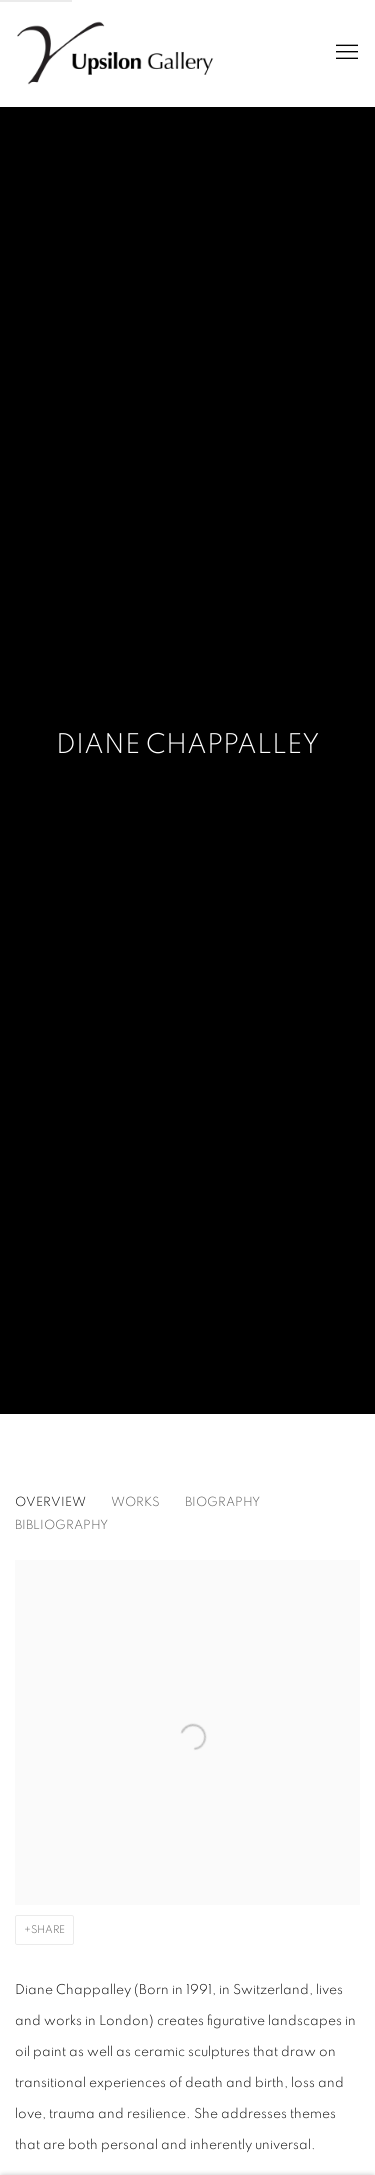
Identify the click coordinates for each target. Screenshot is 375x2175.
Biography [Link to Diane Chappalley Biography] (222, 1502)
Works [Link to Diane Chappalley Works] (135, 1502)
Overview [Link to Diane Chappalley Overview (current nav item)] (50, 1502)
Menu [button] (345, 53)
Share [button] (48, 1929)
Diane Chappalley (188, 745)
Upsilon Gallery (115, 53)
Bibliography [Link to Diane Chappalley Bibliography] (61, 1525)
